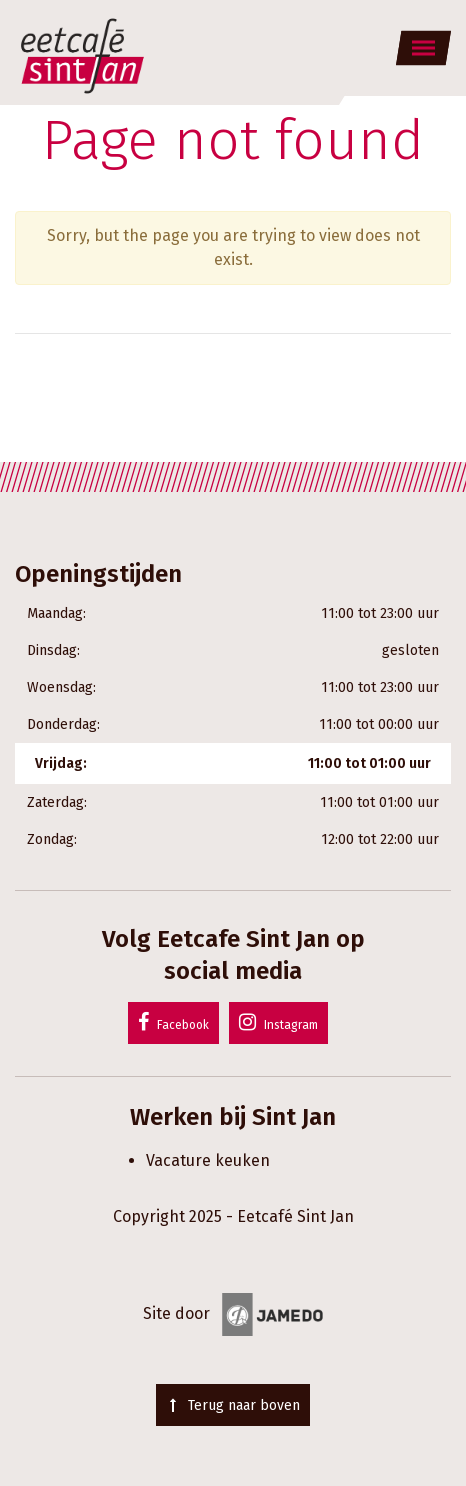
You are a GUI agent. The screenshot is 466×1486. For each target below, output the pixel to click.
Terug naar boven (233, 1405)
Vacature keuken (208, 1160)
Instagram (278, 1022)
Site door (233, 1313)
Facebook (173, 1022)
